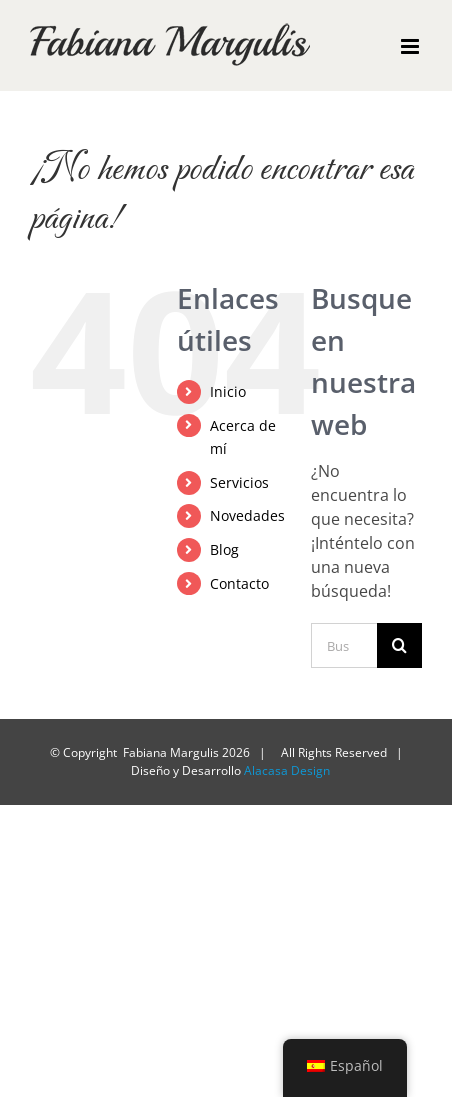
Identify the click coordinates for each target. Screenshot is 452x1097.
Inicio (228, 391)
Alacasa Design (287, 770)
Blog (224, 549)
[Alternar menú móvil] (411, 46)
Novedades (247, 515)
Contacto (239, 583)
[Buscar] (399, 645)
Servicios (239, 482)
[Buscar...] (344, 645)
